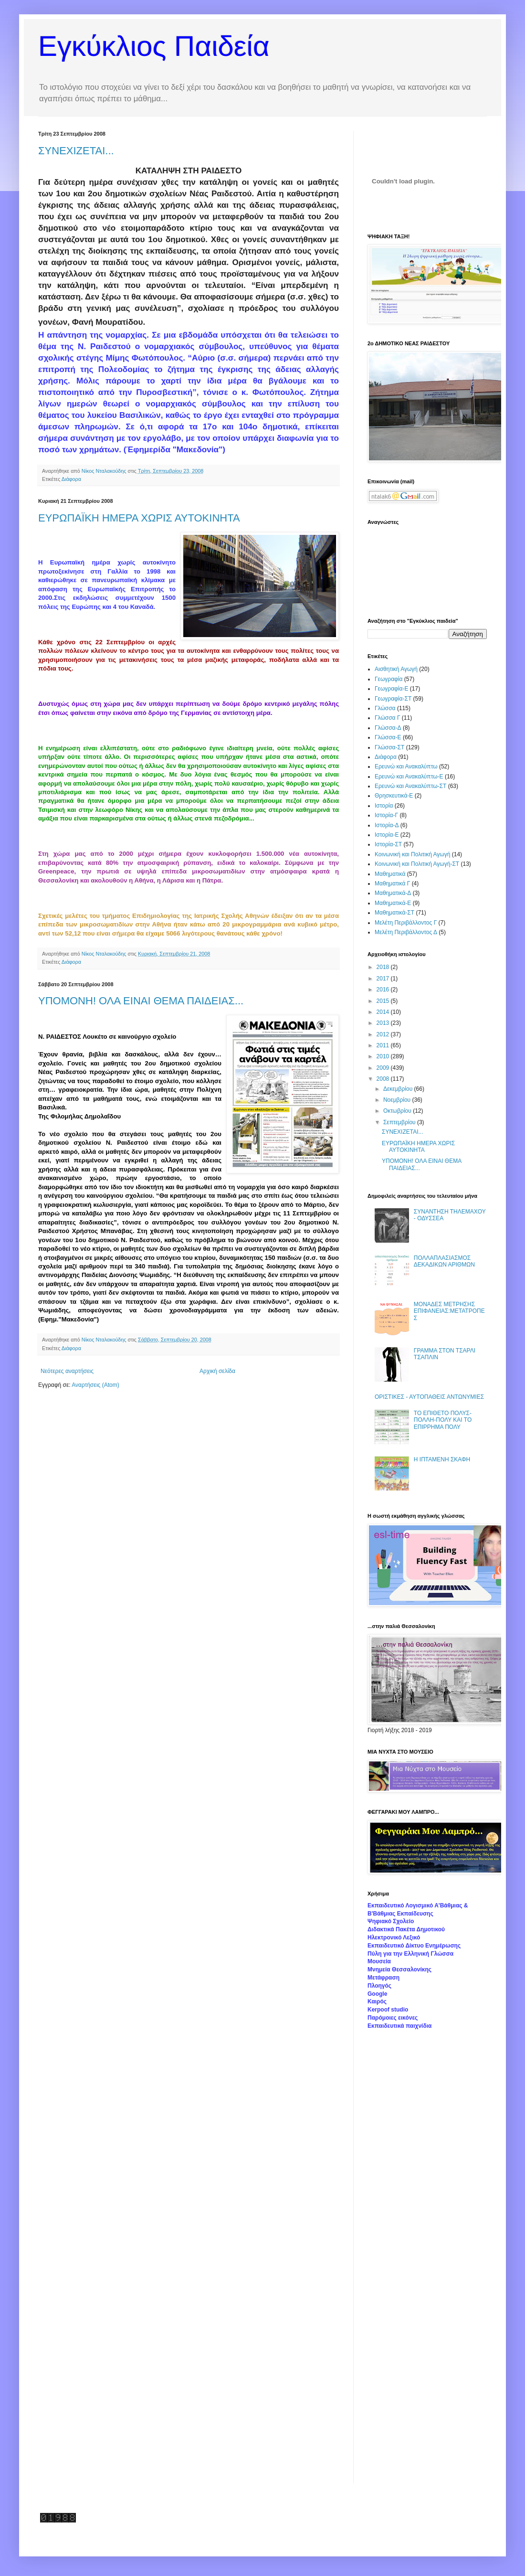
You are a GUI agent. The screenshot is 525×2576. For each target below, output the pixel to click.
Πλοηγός (379, 1985)
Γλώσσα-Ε (388, 737)
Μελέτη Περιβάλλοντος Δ (406, 932)
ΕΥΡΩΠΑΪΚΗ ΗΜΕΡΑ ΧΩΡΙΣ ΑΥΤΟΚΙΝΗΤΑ (139, 518)
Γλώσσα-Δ (388, 727)
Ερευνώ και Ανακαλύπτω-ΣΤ (410, 786)
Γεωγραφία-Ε (391, 688)
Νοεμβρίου (397, 1099)
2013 (384, 1023)
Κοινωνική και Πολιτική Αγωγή (412, 854)
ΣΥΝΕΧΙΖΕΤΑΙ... (76, 151)
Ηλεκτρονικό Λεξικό (394, 1937)
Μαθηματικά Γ (392, 883)
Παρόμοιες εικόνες (393, 2017)
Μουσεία (379, 1961)
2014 (384, 1012)
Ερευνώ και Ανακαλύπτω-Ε (409, 776)
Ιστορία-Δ (387, 825)
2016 (384, 989)
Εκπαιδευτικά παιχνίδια (399, 2025)
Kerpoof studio (388, 2009)
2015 (384, 1001)
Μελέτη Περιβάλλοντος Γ (406, 922)
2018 (384, 967)
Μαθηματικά (390, 874)
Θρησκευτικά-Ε (394, 795)
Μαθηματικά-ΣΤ (394, 912)
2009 (384, 1067)
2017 (384, 978)
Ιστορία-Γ (386, 815)
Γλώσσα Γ (387, 717)
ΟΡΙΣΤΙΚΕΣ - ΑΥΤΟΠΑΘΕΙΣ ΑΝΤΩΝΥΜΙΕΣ (429, 1397)
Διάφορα (71, 479)
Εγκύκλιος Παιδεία (154, 46)
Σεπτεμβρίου (400, 1122)
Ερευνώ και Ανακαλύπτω (406, 766)
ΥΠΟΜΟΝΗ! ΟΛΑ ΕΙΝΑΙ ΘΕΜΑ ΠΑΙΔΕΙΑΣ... (140, 1001)
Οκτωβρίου (398, 1110)
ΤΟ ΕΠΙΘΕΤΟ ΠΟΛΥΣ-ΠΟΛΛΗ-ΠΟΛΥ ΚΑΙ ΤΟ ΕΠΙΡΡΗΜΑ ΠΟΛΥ (443, 1420)
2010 (384, 1056)
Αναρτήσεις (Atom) (95, 1385)
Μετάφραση (383, 1977)
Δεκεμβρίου (398, 1089)
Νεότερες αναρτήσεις (67, 1371)
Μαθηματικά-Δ (393, 893)
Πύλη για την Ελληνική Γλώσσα (410, 1953)
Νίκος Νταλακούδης (105, 471)
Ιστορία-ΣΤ (388, 844)
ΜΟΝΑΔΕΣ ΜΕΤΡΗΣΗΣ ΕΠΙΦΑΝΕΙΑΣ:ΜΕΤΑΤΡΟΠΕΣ (449, 1311)
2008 (384, 1078)
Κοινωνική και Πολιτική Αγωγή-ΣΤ (417, 864)
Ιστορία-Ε (387, 834)
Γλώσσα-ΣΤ (389, 747)
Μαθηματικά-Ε (393, 903)
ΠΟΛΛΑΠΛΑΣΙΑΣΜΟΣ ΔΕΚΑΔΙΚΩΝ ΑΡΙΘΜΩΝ (444, 1261)
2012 (384, 1034)
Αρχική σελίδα (217, 1371)
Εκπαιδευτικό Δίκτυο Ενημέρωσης (414, 1945)
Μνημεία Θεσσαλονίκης (399, 1969)
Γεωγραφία (388, 679)
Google (377, 1994)
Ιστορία (384, 805)
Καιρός (377, 2001)
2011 (384, 1045)
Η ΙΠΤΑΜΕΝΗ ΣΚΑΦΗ (442, 1459)
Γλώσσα (385, 708)
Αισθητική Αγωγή (396, 669)
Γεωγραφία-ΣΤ (393, 698)
